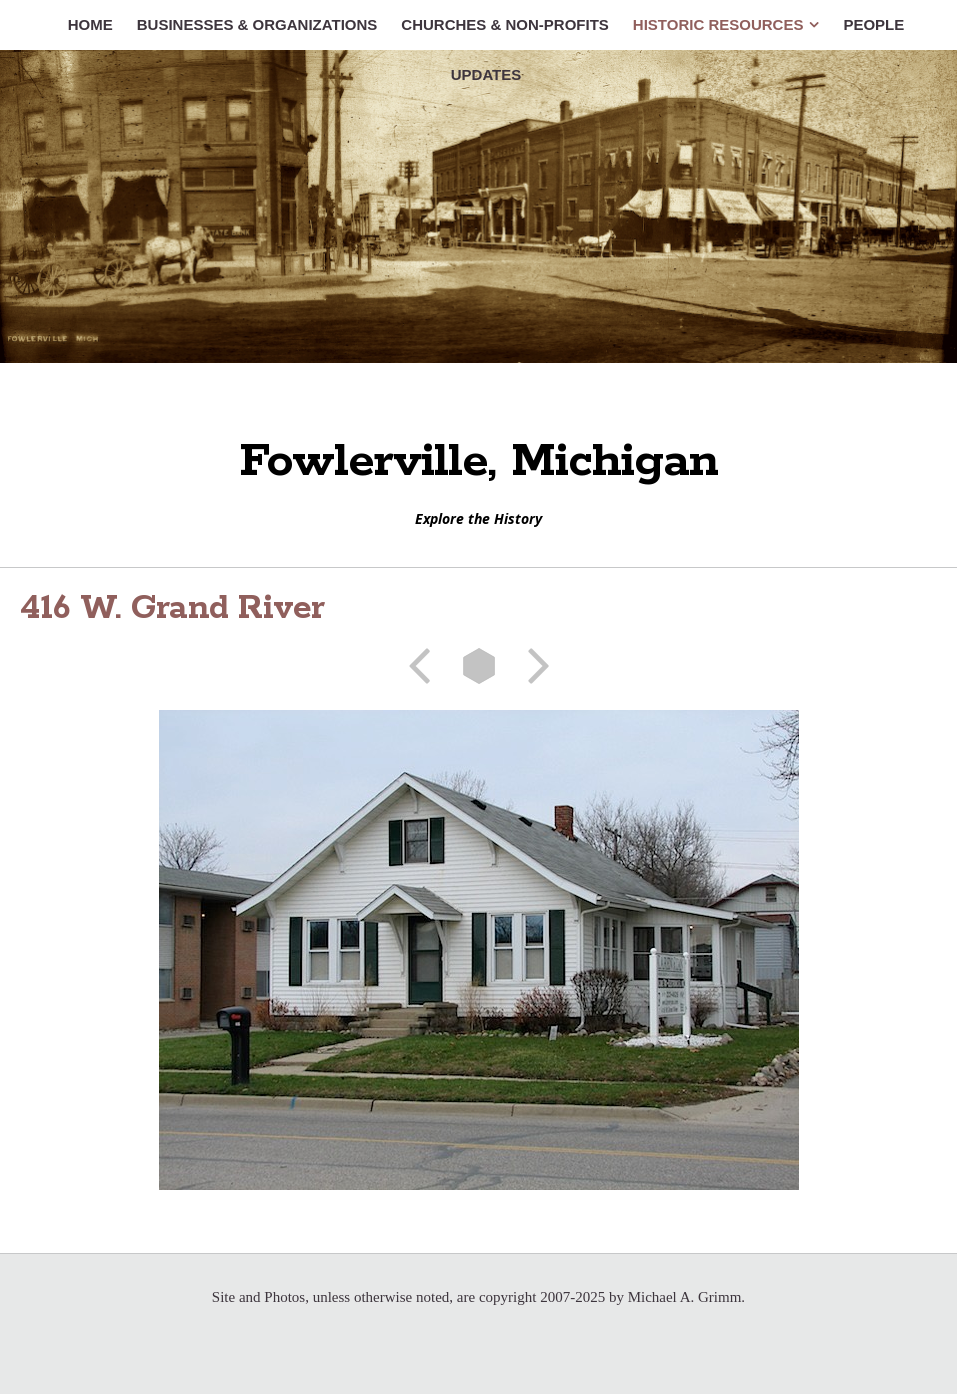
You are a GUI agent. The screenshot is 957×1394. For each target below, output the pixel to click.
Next (532, 666)
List (479, 666)
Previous (426, 666)
